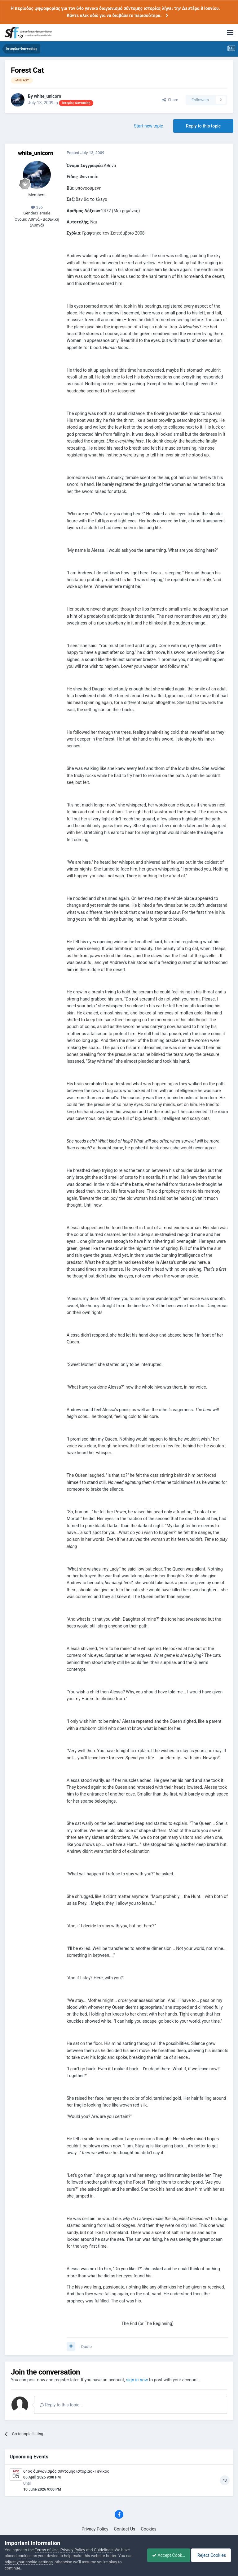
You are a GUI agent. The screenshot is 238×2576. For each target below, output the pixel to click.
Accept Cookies (165, 2555)
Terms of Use (47, 2550)
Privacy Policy (95, 2528)
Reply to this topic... (61, 2404)
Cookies (148, 2528)
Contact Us (124, 2528)
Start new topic (148, 125)
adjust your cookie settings (29, 2562)
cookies (25, 2555)
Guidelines (103, 2550)
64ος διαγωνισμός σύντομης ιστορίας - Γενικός (66, 2471)
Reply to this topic (203, 125)
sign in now (137, 2379)
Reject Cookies (212, 2555)
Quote (86, 2346)
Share (170, 99)
